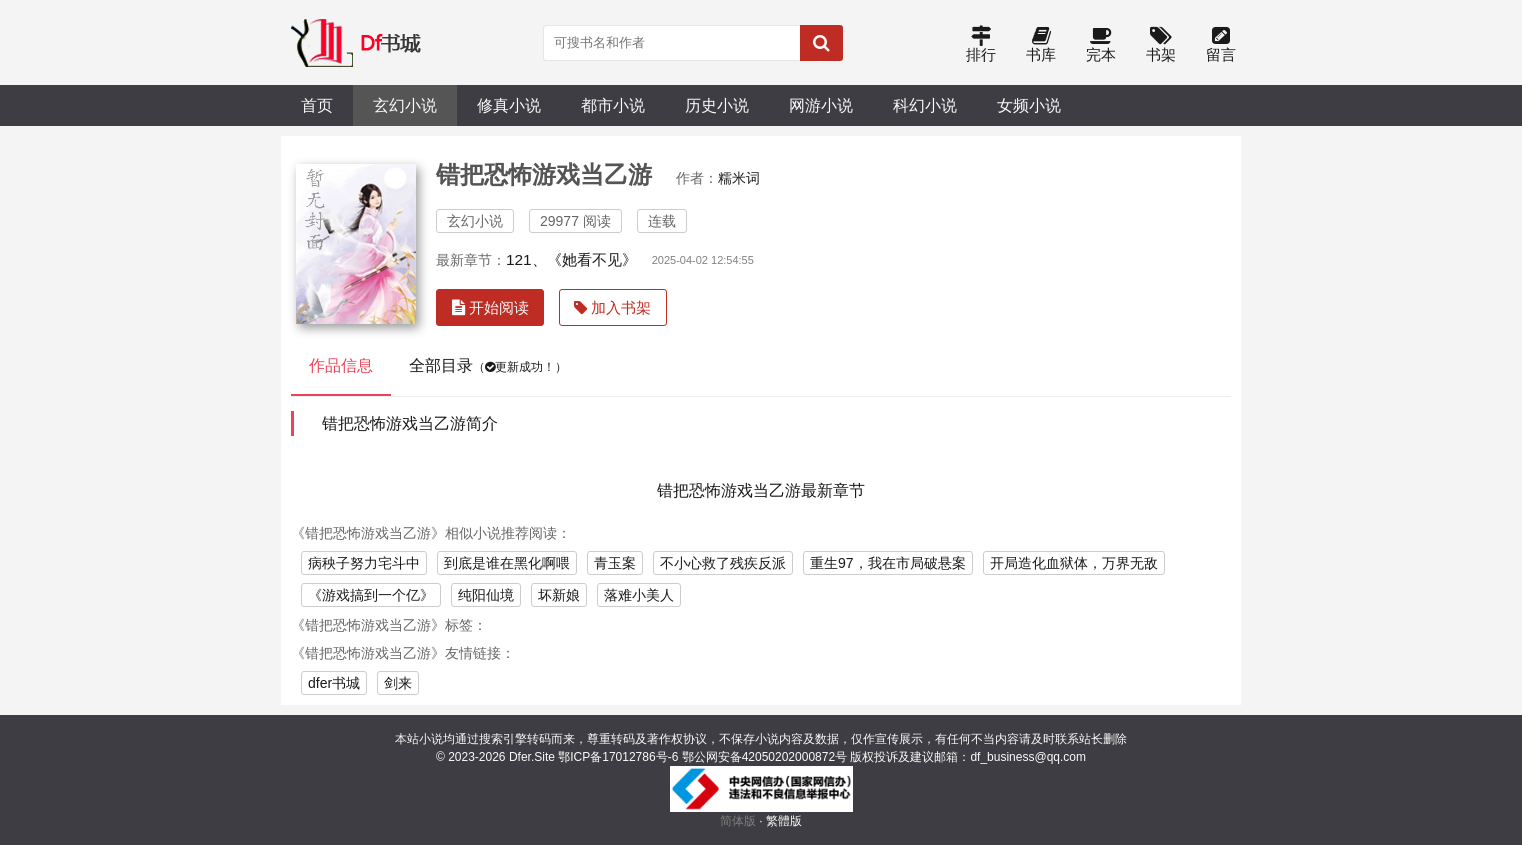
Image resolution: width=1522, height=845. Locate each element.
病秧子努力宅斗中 (364, 563)
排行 (981, 45)
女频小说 (1029, 105)
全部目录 (488, 365)
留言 (1221, 45)
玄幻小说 (405, 105)
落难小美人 (639, 595)
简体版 (738, 821)
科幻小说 (925, 105)
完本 (1101, 45)
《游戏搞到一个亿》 (371, 595)
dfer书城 (334, 683)
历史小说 (717, 105)
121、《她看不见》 (571, 259)
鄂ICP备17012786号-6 (618, 757)
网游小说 (821, 105)
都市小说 (613, 105)
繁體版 (784, 821)
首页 (317, 105)
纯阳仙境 (486, 595)
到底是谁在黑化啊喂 (507, 563)
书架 (1161, 45)
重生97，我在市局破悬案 (888, 563)
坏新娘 (559, 595)
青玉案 (615, 563)
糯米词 (739, 178)
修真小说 (509, 105)
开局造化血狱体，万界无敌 (1074, 563)
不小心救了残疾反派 (723, 563)
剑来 (398, 683)
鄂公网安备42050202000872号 (764, 757)
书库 (1041, 45)
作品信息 (341, 365)
